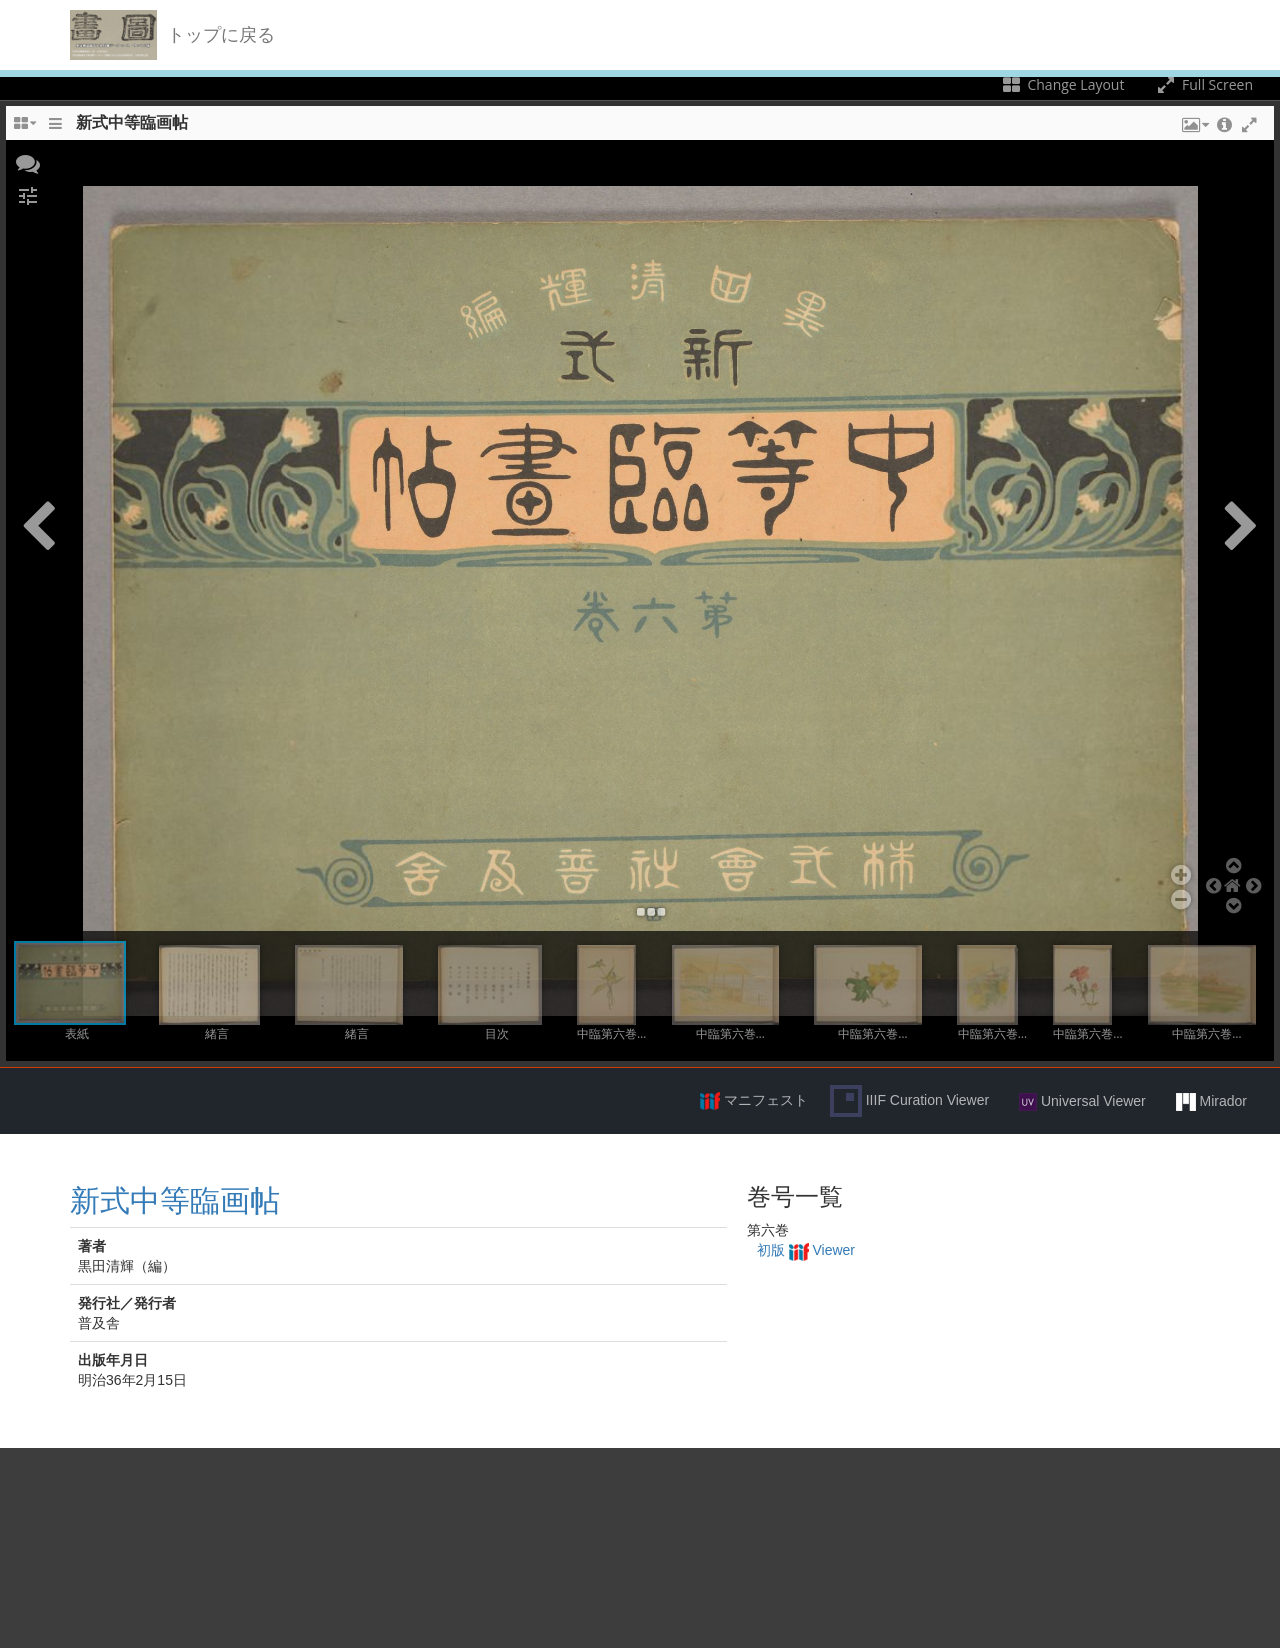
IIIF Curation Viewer (909, 1101)
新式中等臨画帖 (175, 1200)
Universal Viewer (1082, 1102)
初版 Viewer (806, 1250)
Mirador (1211, 1102)
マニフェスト (754, 1101)
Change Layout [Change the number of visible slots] (1062, 84)
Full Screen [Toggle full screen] (1203, 84)
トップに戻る (221, 35)
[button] (28, 162)
